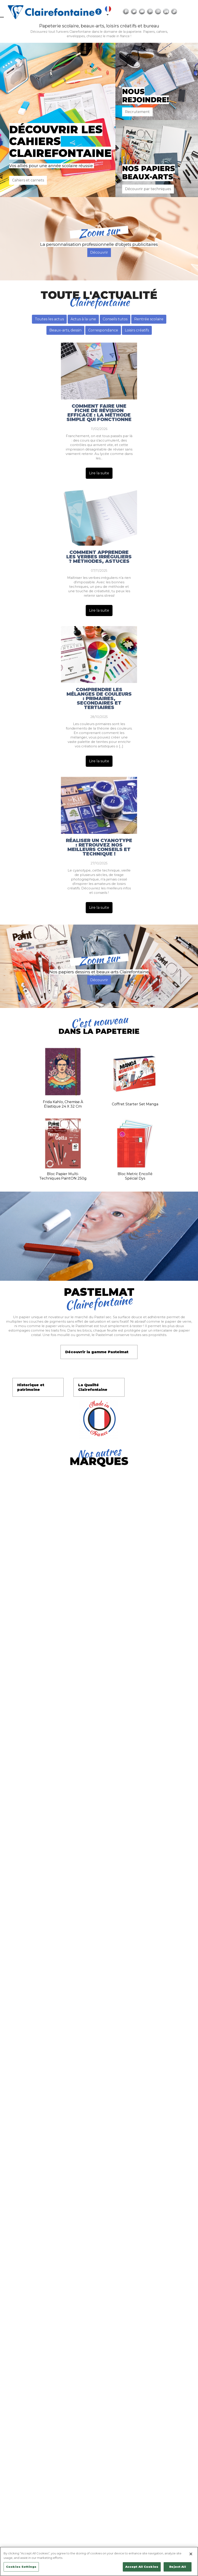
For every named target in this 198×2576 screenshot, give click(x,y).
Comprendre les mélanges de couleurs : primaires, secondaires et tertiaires (60, 560)
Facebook (170, 11)
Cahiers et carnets (28, 180)
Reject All (177, 2566)
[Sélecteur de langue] (154, 11)
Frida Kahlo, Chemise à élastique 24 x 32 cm (63, 820)
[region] (99, 2561)
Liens (79, 2506)
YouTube (186, 11)
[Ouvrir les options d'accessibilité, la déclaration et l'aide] (143, 11)
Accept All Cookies (141, 2566)
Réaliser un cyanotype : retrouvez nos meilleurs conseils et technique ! (137, 560)
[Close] (191, 2554)
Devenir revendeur (79, 2495)
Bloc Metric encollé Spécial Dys (135, 892)
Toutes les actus (49, 319)
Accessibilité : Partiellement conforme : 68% (119, 2514)
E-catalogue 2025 (38, 2485)
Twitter (178, 11)
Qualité (79, 2484)
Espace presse (159, 2474)
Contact (159, 2510)
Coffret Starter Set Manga (135, 820)
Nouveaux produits (39, 2479)
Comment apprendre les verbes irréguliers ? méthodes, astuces (137, 410)
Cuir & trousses (38, 2517)
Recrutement (137, 112)
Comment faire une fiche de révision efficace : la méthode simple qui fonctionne (60, 412)
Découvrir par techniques (148, 189)
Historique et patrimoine (30, 1102)
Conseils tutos (115, 319)
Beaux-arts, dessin (65, 330)
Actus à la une (83, 319)
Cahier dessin (39, 2474)
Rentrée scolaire (148, 319)
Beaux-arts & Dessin (38, 2501)
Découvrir (99, 252)
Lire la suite (60, 475)
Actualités (159, 2479)
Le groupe (79, 2490)
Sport (119, 2484)
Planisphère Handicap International (159, 2499)
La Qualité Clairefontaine (92, 1102)
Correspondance (103, 330)
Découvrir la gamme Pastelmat (96, 1067)
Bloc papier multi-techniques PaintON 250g (63, 892)
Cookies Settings (21, 2566)
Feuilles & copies (39, 2523)
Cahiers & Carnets (38, 2506)
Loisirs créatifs (137, 330)
